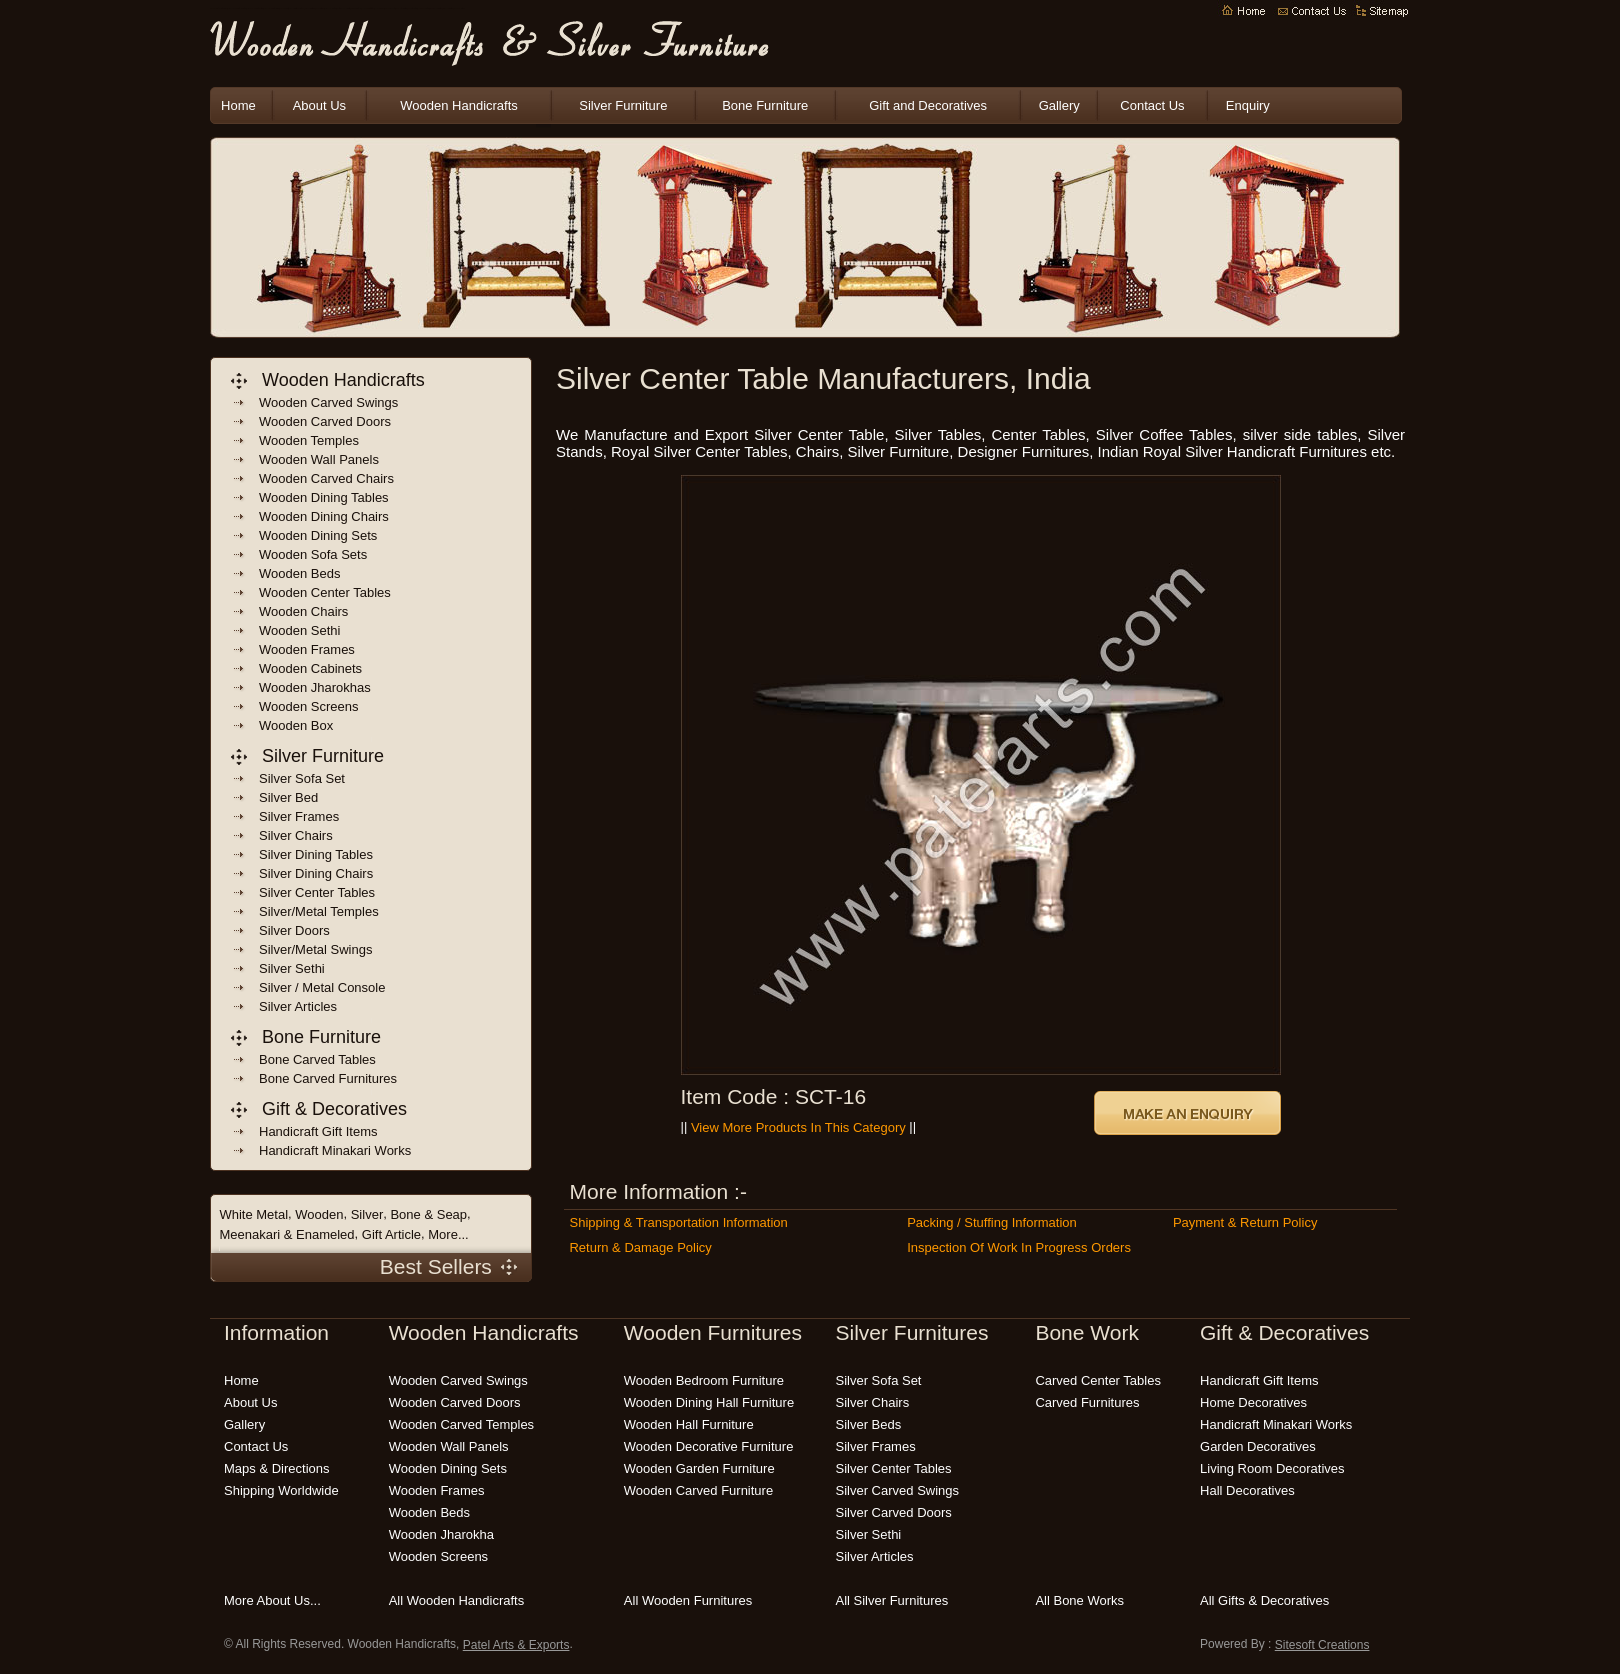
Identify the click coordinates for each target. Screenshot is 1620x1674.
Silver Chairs (296, 835)
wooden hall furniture (689, 1424)
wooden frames (307, 649)
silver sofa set (879, 1380)
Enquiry (1248, 105)
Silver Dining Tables (316, 854)
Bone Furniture (765, 105)
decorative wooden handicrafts (344, 9)
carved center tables (1098, 1380)
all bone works (1079, 1600)
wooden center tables (325, 592)
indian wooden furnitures (330, 9)
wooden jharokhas (315, 687)
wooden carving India (379, 9)
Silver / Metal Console (322, 987)
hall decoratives (1247, 1490)
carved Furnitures (1087, 1402)
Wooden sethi (299, 630)
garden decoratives (1258, 1446)
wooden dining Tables (324, 497)
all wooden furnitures (688, 1600)
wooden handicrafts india (309, 9)
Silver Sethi (292, 968)
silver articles (875, 1556)
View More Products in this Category (798, 1127)
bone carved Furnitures (328, 1078)
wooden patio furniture (413, 9)
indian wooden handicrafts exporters (255, 9)
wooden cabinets (310, 668)
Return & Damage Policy (640, 1247)
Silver (367, 1214)
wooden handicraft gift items (368, 9)
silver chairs (873, 1402)
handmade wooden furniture (436, 9)
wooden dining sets (318, 535)
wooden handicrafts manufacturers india (219, 9)
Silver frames (299, 816)
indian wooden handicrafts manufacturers (237, 9)
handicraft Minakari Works (335, 1150)
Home (238, 105)
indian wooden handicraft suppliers (271, 9)
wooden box (296, 725)
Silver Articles (298, 1006)
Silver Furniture (623, 105)
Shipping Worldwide (281, 1490)
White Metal (253, 1214)
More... (448, 1234)
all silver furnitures (892, 1600)
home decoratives (1253, 1402)
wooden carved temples (462, 1424)
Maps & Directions (276, 1468)
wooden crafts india (320, 9)
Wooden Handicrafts (284, 9)
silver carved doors (894, 1512)
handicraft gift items (318, 1131)
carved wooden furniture (447, 9)
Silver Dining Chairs (316, 873)
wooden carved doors (325, 421)
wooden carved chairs (326, 478)
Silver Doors (294, 930)
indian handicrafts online (356, 9)
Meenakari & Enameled (286, 1234)
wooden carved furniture (698, 1490)
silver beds (869, 1424)
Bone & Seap (428, 1214)
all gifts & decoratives (1264, 1600)
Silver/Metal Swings (315, 949)
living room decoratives (1272, 1468)
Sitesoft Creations (1322, 1645)
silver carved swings (898, 1490)
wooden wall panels (319, 459)
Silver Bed (288, 797)
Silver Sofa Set (302, 778)
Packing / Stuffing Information (992, 1222)
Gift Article (391, 1234)
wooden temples (309, 440)
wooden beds (299, 573)
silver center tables (894, 1468)
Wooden (319, 1214)
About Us (319, 105)
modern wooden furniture (458, 9)
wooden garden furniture (390, 9)
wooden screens (309, 706)
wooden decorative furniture (709, 1446)
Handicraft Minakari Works (1276, 1424)
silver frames (876, 1446)
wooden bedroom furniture (424, 9)
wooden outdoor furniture (401, 9)
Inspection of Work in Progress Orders (1019, 1247)
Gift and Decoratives (928, 105)
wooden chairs (303, 611)
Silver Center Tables (317, 892)
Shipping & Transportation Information (678, 1222)
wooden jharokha (441, 1534)
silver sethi (869, 1534)
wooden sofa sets (313, 554)
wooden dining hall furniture (709, 1402)
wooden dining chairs (324, 516)
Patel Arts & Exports (516, 1645)
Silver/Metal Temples (319, 911)
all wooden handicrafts (457, 1600)
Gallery (1059, 105)
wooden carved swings (328, 402)
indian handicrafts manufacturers (296, 9)
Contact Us (1152, 105)
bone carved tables (317, 1059)
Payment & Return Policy (1245, 1222)
